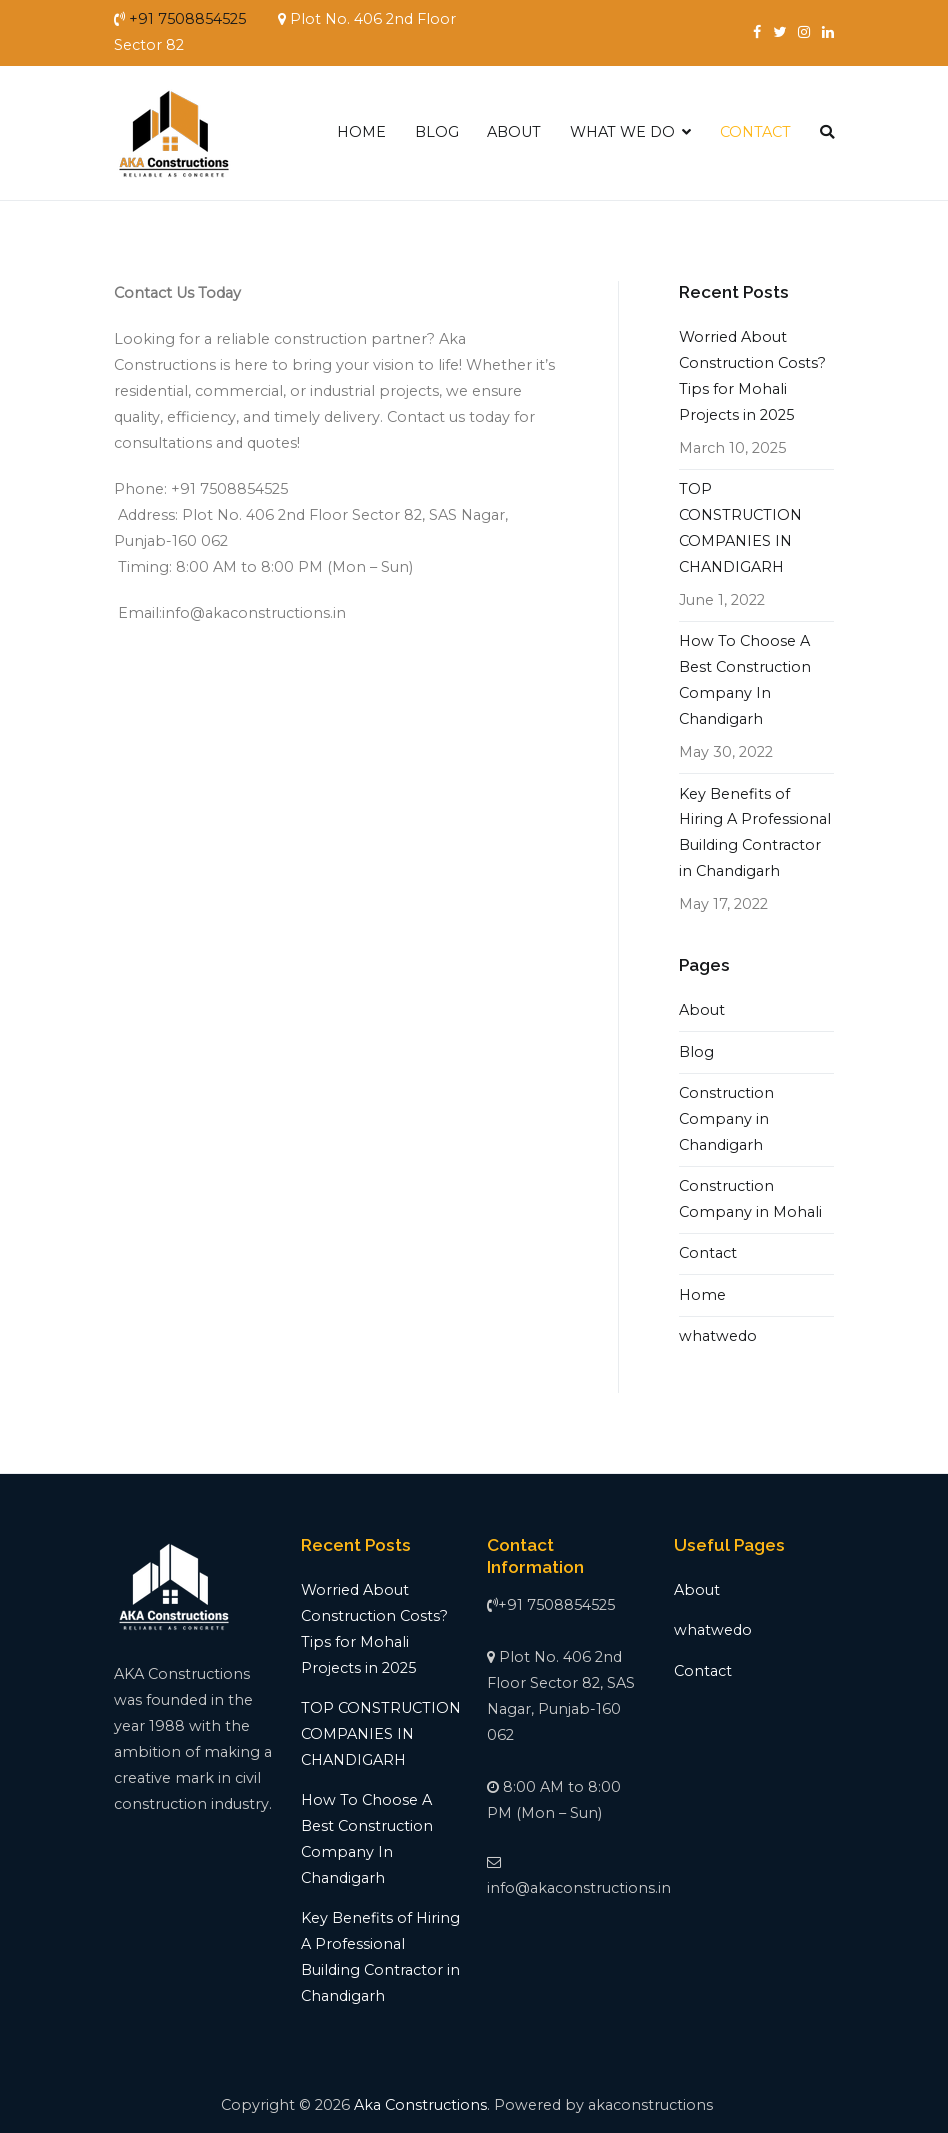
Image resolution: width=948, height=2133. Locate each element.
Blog (696, 1052)
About (702, 1010)
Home (702, 1295)
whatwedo (718, 1336)
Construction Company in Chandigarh (726, 1119)
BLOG (437, 132)
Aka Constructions (420, 2105)
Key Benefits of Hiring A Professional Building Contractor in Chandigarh (755, 833)
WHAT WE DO (622, 132)
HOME (361, 132)
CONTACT (755, 132)
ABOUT (514, 132)
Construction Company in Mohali (750, 1199)
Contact (708, 1253)
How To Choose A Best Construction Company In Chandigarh (745, 680)
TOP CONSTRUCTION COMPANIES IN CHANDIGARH (740, 528)
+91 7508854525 (187, 19)
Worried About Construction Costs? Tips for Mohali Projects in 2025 (752, 376)
